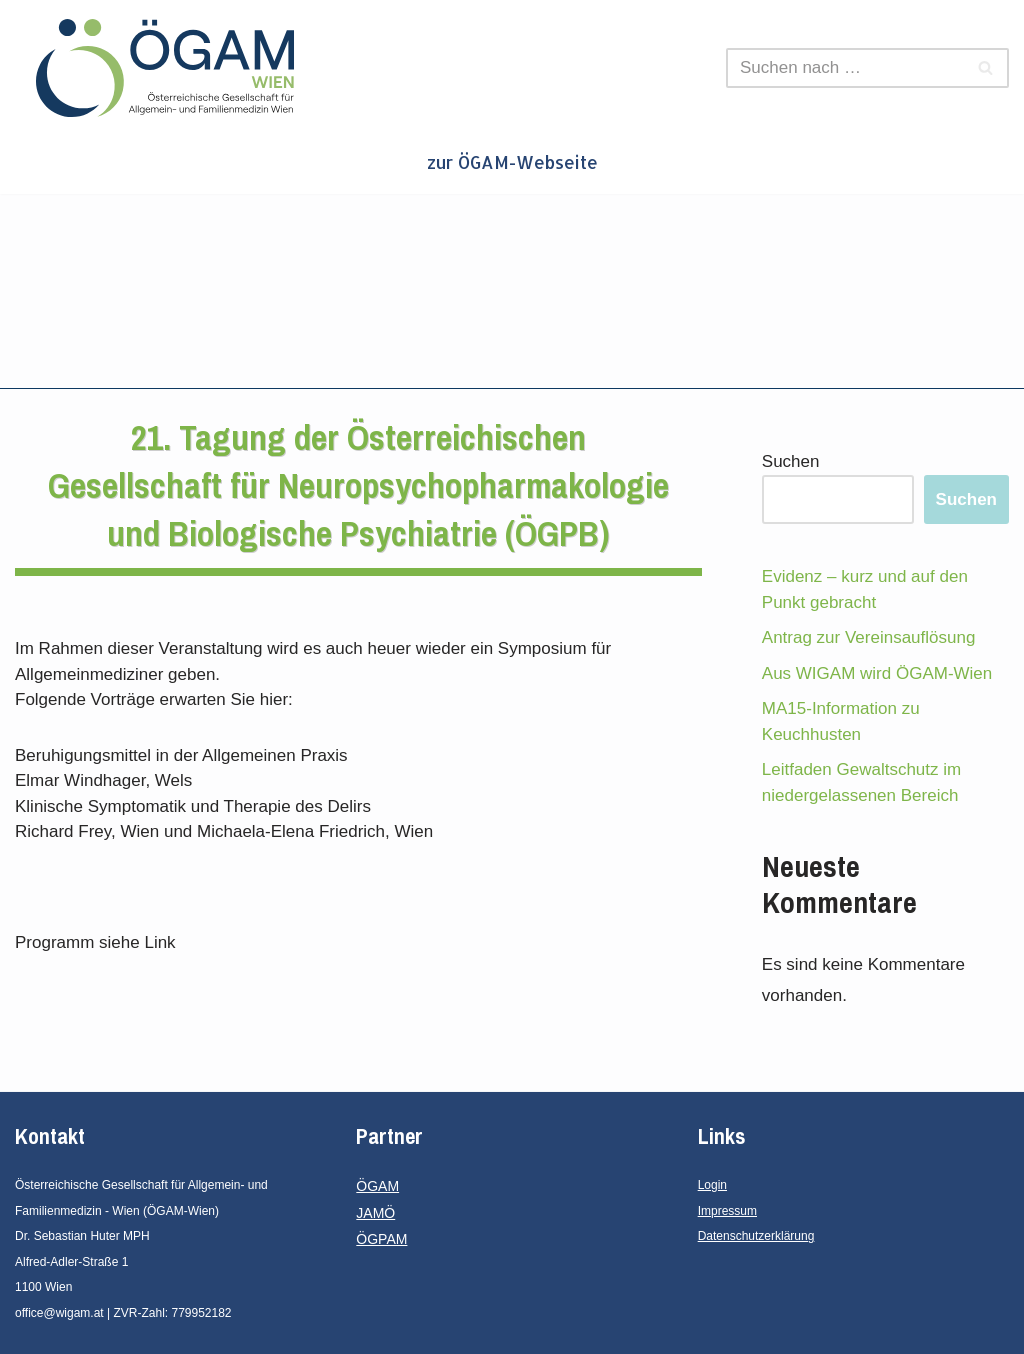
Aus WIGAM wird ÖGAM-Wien (877, 673)
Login (712, 1185)
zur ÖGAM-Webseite (512, 162)
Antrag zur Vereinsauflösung (869, 637)
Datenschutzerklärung (756, 1236)
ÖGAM (377, 1186)
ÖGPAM (381, 1239)
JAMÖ (375, 1213)
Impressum (727, 1211)
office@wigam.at (59, 1313)
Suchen (791, 461)
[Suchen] (845, 68)
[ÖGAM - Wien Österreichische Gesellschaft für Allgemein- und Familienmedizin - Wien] (170, 68)
